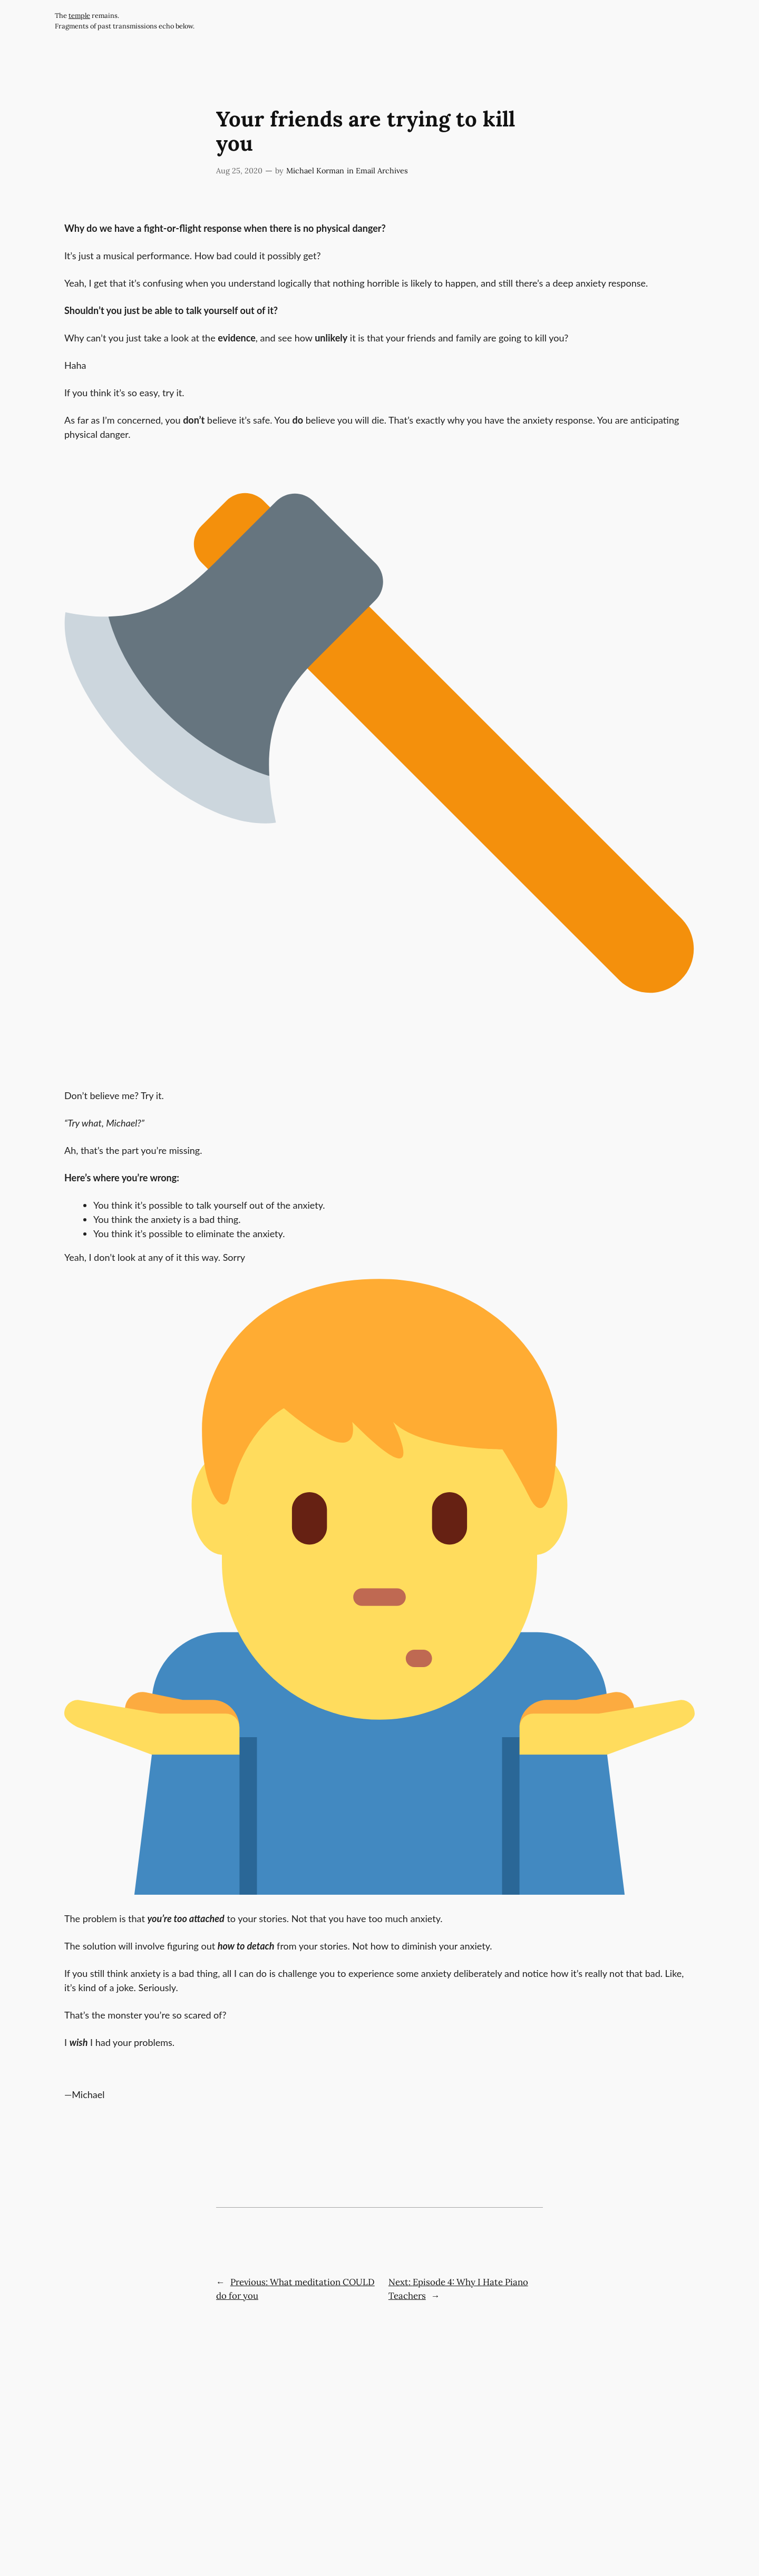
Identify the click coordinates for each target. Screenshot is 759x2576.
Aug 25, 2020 (239, 170)
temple (79, 15)
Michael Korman (315, 170)
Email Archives (382, 170)
